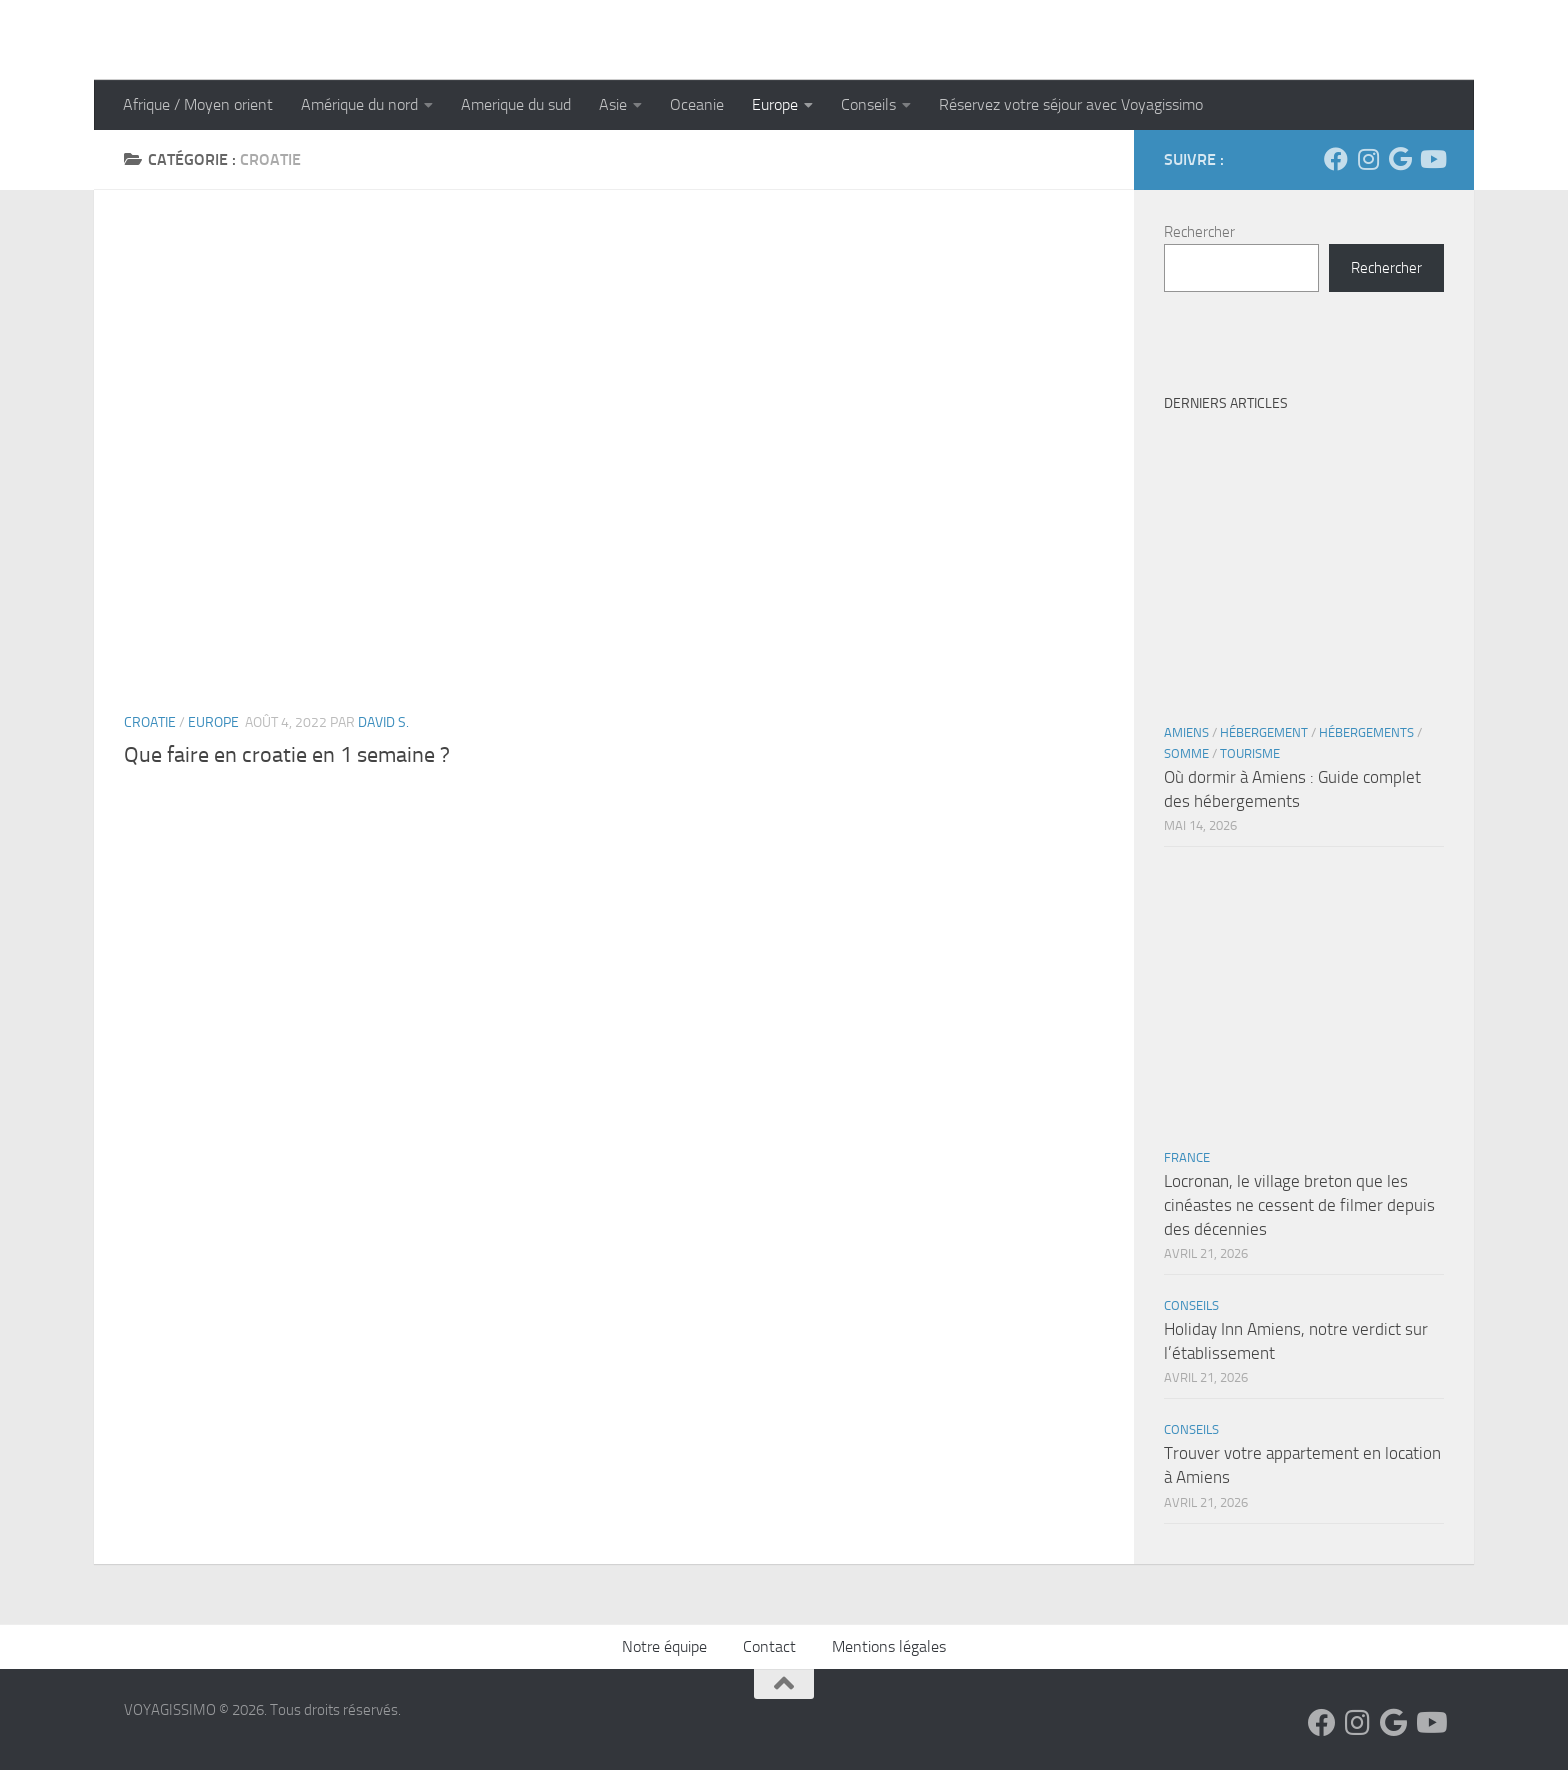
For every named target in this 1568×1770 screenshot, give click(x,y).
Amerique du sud (516, 104)
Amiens (1186, 732)
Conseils (868, 104)
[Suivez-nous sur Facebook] (1336, 159)
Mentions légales (889, 1646)
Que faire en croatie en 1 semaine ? (287, 755)
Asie (613, 104)
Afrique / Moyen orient (198, 104)
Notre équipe (664, 1646)
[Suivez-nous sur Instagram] (1368, 159)
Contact (769, 1646)
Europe (775, 104)
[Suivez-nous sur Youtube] (1432, 159)
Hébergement (1264, 732)
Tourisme (1250, 753)
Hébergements (1366, 732)
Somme (1186, 753)
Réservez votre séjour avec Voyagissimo (1071, 104)
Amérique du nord (359, 104)
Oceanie (697, 104)
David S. (383, 722)
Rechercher (1199, 232)
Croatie (150, 722)
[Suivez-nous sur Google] (1400, 159)
